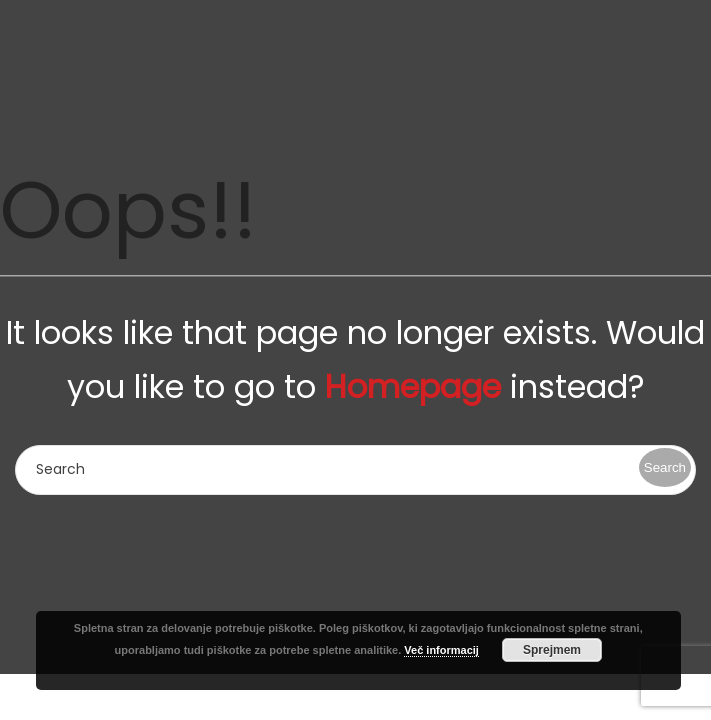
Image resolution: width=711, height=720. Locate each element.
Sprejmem (552, 650)
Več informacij (441, 650)
